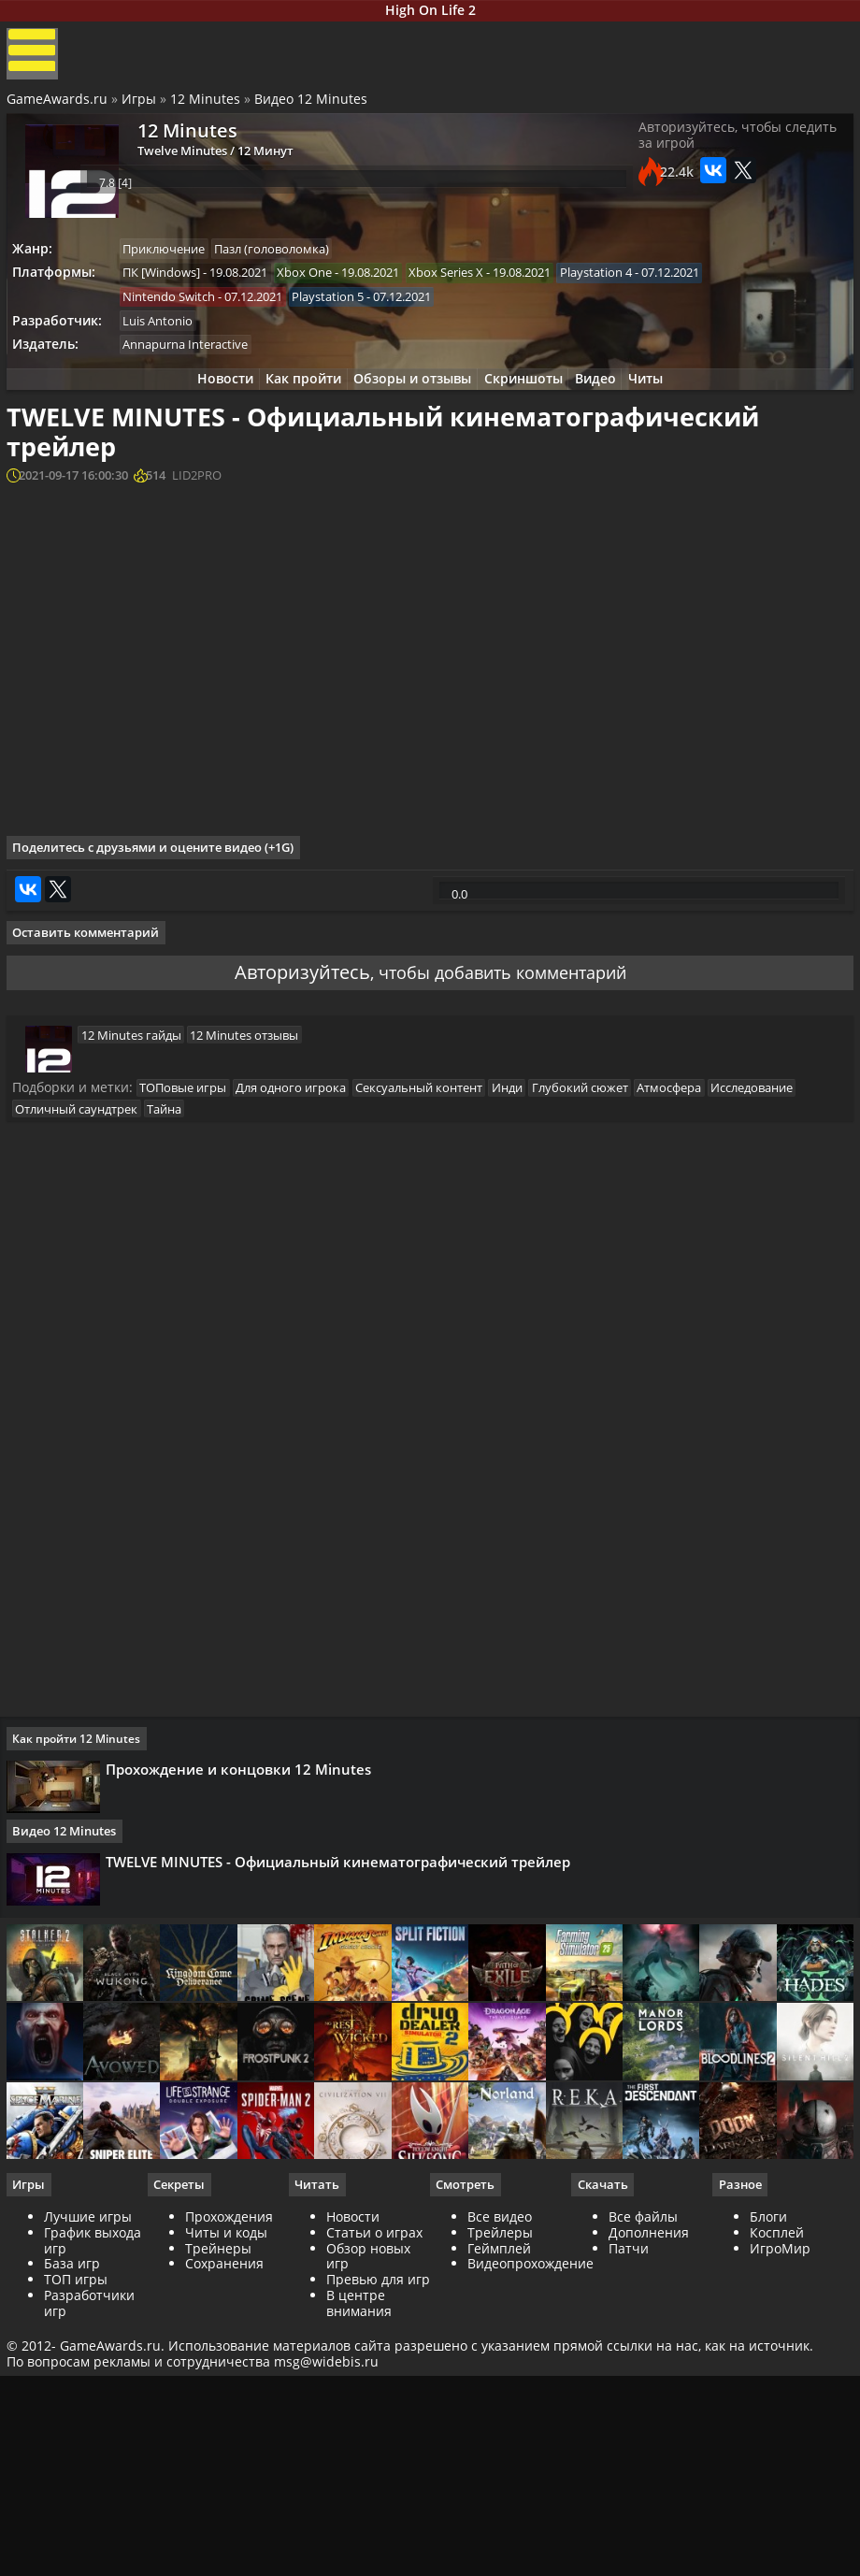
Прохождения (231, 2484)
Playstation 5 (342, 315)
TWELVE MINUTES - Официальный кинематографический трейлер (344, 2109)
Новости (207, 403)
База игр (75, 2531)
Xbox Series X (464, 289)
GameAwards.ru (59, 113)
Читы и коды (228, 2500)
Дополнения (648, 2500)
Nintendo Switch (178, 315)
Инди (530, 1322)
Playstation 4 (619, 289)
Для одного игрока (305, 1322)
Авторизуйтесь (287, 1194)
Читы (664, 403)
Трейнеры (220, 2515)
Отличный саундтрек (85, 1344)
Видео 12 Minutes (313, 113)
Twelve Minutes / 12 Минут (202, 170)
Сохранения (226, 2531)
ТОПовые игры (192, 1322)
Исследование (790, 1322)
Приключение (173, 263)
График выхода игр (95, 2508)
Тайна (178, 1344)
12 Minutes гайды (130, 1266)
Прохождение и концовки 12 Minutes (245, 2014)
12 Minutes (208, 113)
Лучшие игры (91, 2484)
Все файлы (642, 2484)
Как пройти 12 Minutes (83, 1984)
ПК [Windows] (170, 289)
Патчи (628, 2515)
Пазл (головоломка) (285, 263)
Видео (606, 403)
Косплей (775, 2500)
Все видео (499, 2484)
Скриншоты (527, 403)
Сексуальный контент (437, 1322)
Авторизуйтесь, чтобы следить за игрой (735, 156)
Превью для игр (366, 2554)
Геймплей (499, 2515)
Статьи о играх (375, 2500)
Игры (141, 113)
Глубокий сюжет (608, 1322)
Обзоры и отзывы (409, 403)
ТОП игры (78, 2546)
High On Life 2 (430, 13)
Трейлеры (500, 2500)
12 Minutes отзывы (248, 1266)
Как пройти (293, 403)
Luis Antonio (167, 340)
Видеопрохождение (530, 2531)
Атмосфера (702, 1322)
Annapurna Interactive (194, 366)
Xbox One (318, 289)
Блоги (766, 2484)
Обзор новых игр (369, 2523)
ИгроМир (778, 2515)
